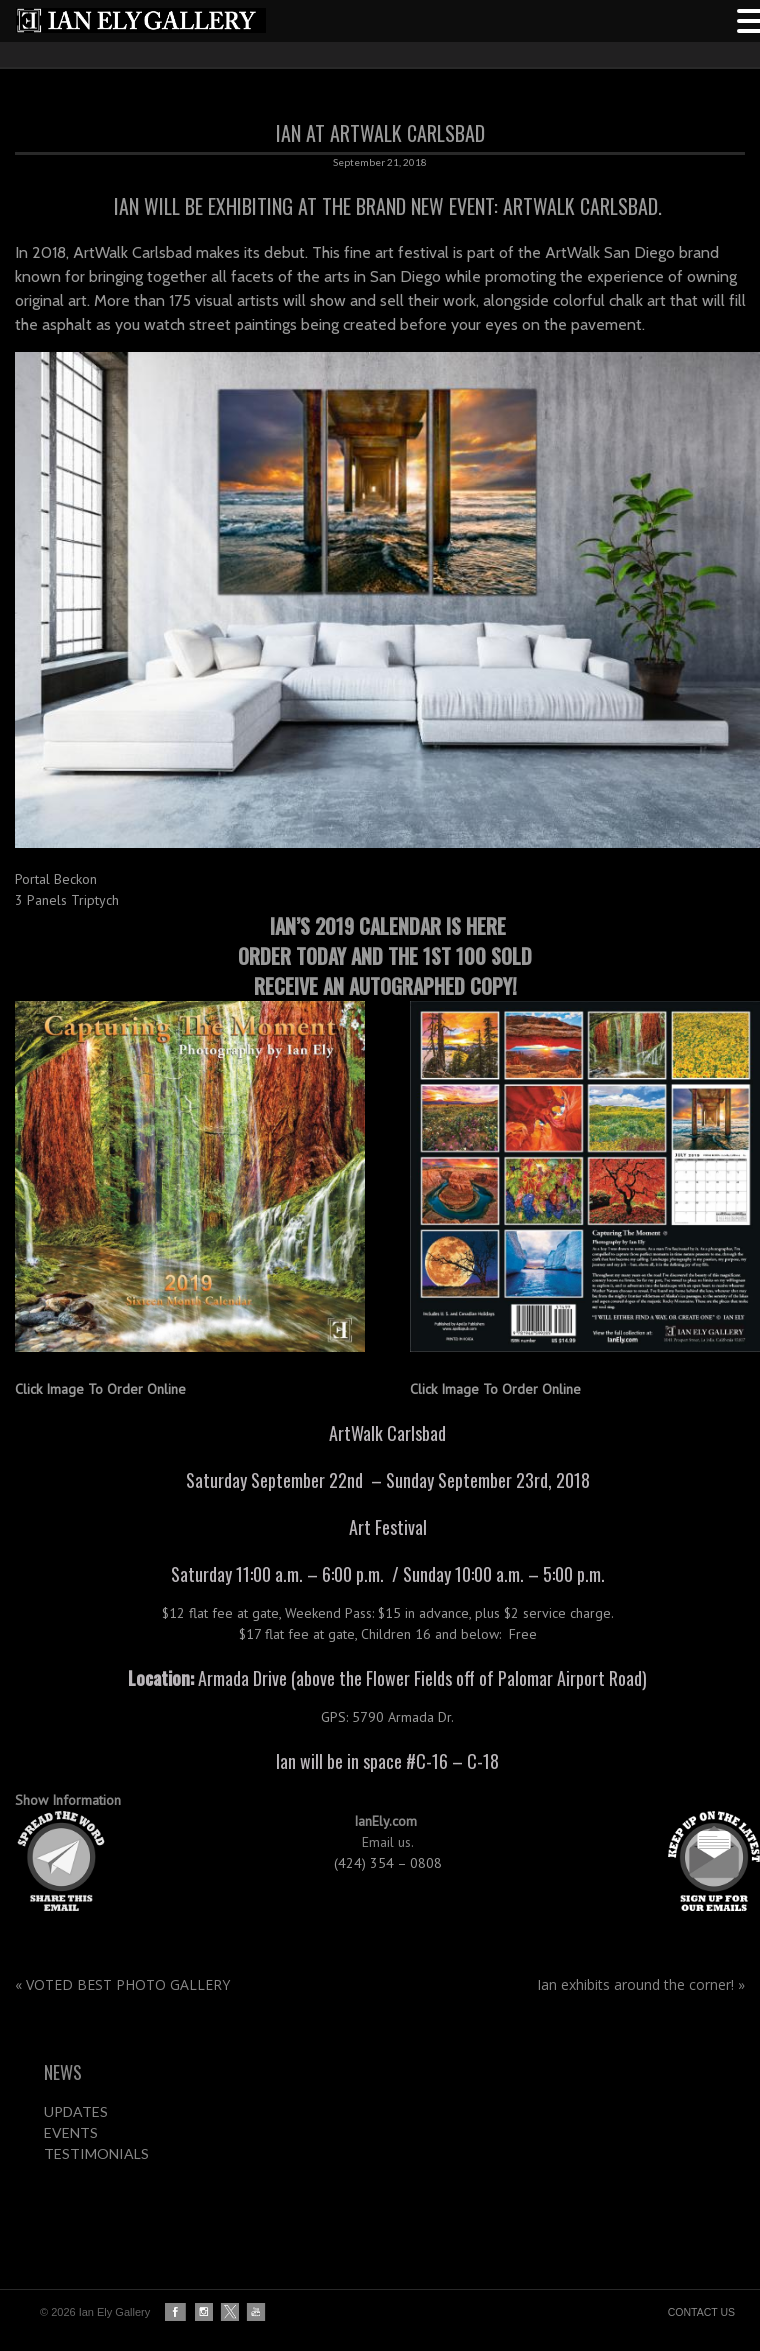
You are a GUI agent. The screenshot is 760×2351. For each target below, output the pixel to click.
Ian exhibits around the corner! (641, 1984)
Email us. (389, 1842)
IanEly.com (387, 1821)
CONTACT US (701, 2312)
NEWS (63, 2072)
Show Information (68, 1800)
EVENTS (71, 2132)
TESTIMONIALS (96, 2153)
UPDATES (76, 2111)
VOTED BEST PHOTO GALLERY (122, 1984)
